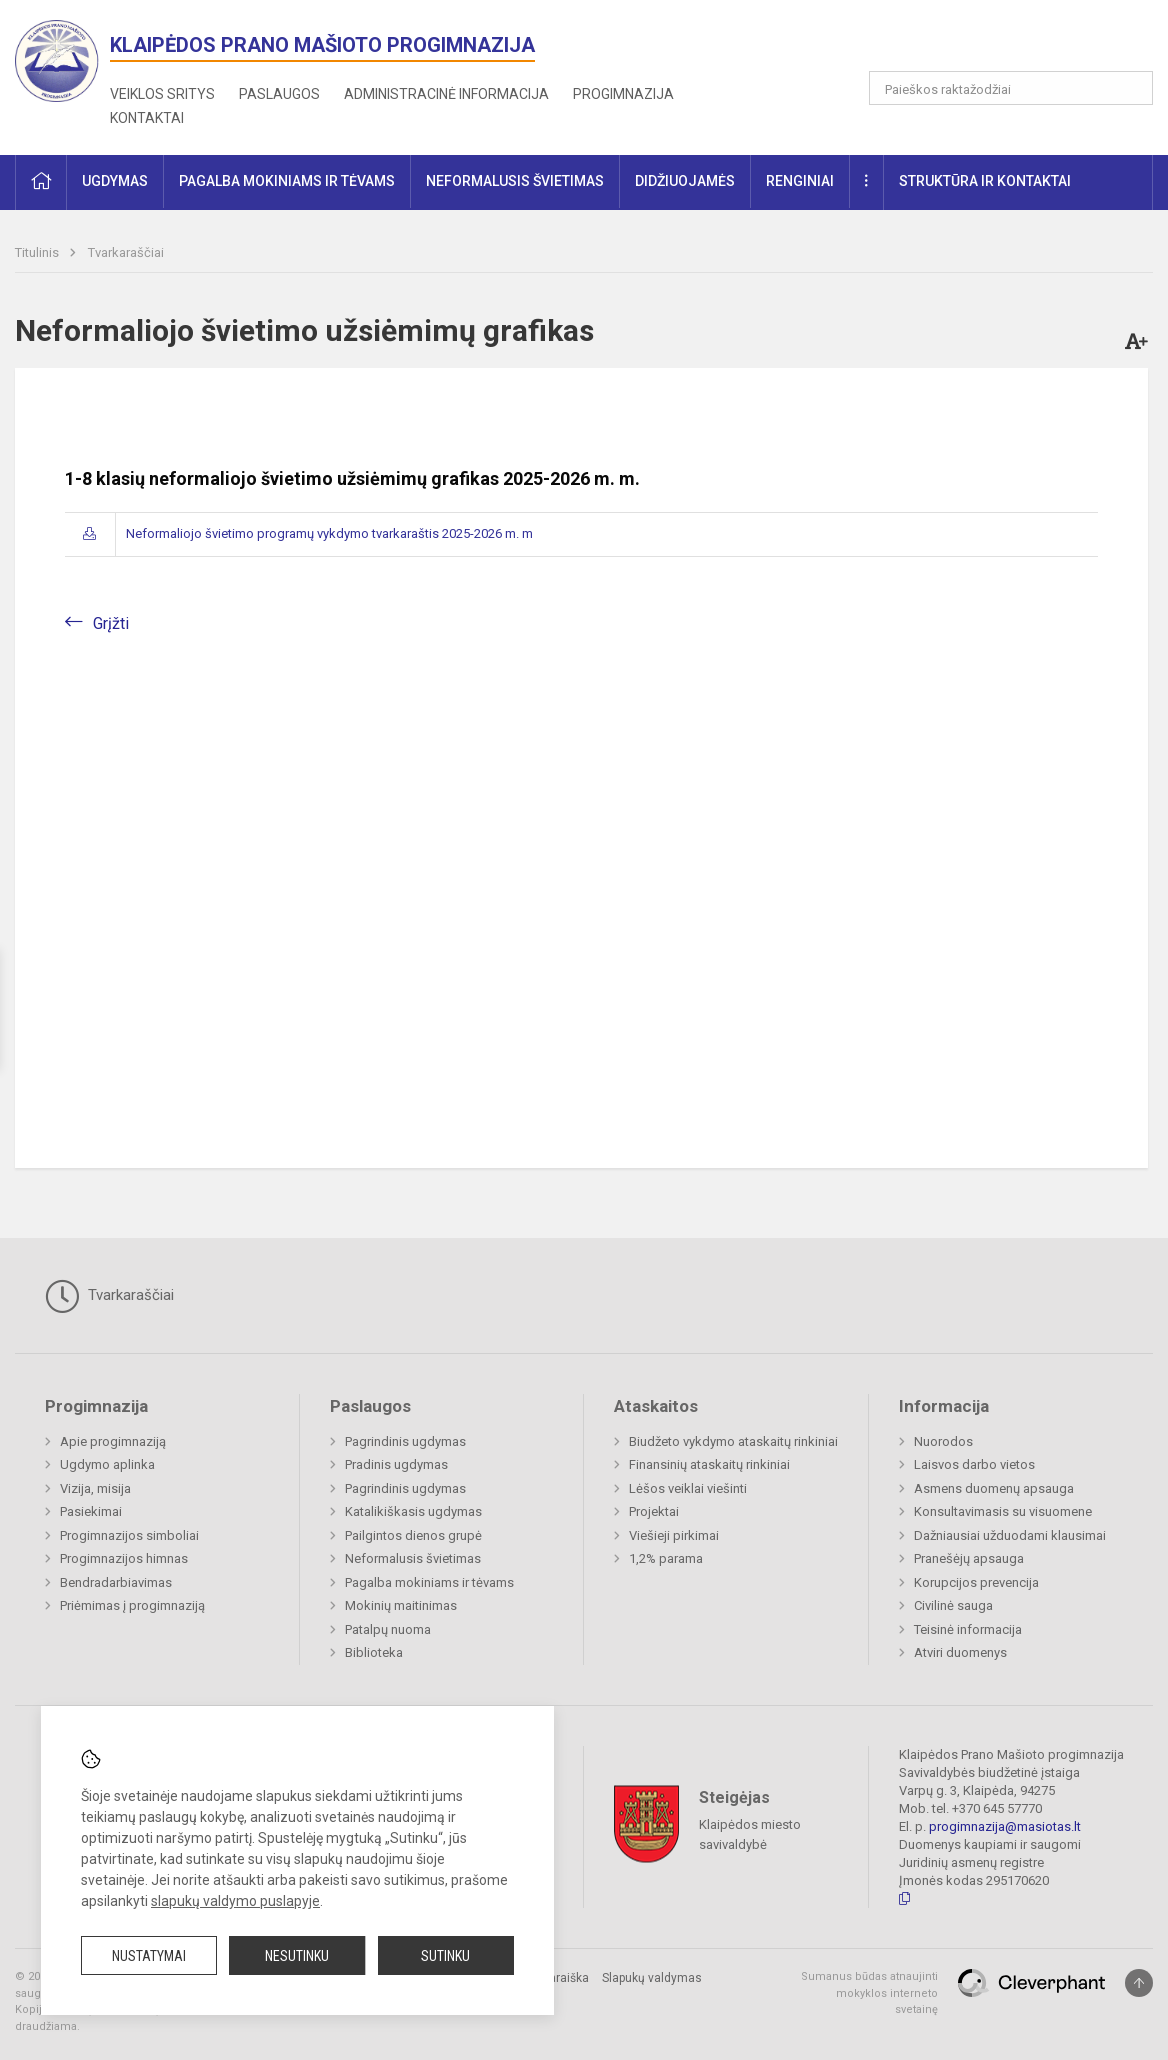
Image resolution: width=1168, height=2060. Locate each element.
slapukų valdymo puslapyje (235, 1901)
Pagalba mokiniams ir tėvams (429, 1582)
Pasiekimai (91, 1511)
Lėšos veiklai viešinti (688, 1488)
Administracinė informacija (446, 94)
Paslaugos (279, 94)
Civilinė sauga (953, 1605)
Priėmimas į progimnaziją (132, 1605)
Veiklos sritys (162, 94)
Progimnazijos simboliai (129, 1535)
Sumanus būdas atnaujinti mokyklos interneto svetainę (869, 1993)
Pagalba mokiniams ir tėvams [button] (287, 181)
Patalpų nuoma (388, 1629)
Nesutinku (297, 1956)
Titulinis (38, 252)
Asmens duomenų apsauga (994, 1488)
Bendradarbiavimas (116, 1582)
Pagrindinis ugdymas (405, 1441)
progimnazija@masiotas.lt (1005, 1826)
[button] (1016, 42)
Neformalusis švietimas (413, 1558)
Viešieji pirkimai (674, 1535)
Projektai (654, 1511)
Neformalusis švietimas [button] (515, 181)
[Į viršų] (1139, 1983)
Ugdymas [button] (115, 181)
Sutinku (445, 1956)
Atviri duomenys (960, 1652)
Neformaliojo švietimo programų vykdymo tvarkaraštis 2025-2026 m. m (329, 533)
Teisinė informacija (968, 1629)
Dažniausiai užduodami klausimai (1010, 1535)
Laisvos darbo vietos (974, 1464)
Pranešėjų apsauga (969, 1558)
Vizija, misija (95, 1488)
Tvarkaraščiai (126, 252)
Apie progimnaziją (113, 1441)
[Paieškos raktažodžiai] (1011, 88)
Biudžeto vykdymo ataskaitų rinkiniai (733, 1441)
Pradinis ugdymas (396, 1464)
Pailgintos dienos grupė (413, 1535)
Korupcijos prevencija (976, 1582)
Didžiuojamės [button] (685, 181)
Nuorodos (943, 1441)
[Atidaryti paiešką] (1131, 88)
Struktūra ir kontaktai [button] (985, 181)
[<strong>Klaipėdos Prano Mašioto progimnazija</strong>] (62, 59)
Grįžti (111, 623)
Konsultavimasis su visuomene (1003, 1511)
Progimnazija (623, 94)
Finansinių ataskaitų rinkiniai (709, 1464)
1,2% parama (666, 1558)
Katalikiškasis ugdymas (413, 1511)
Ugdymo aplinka (107, 1464)
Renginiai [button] (800, 181)
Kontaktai (147, 118)
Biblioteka (374, 1652)
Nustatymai (149, 1956)
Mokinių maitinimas (401, 1605)
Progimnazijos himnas (124, 1558)
